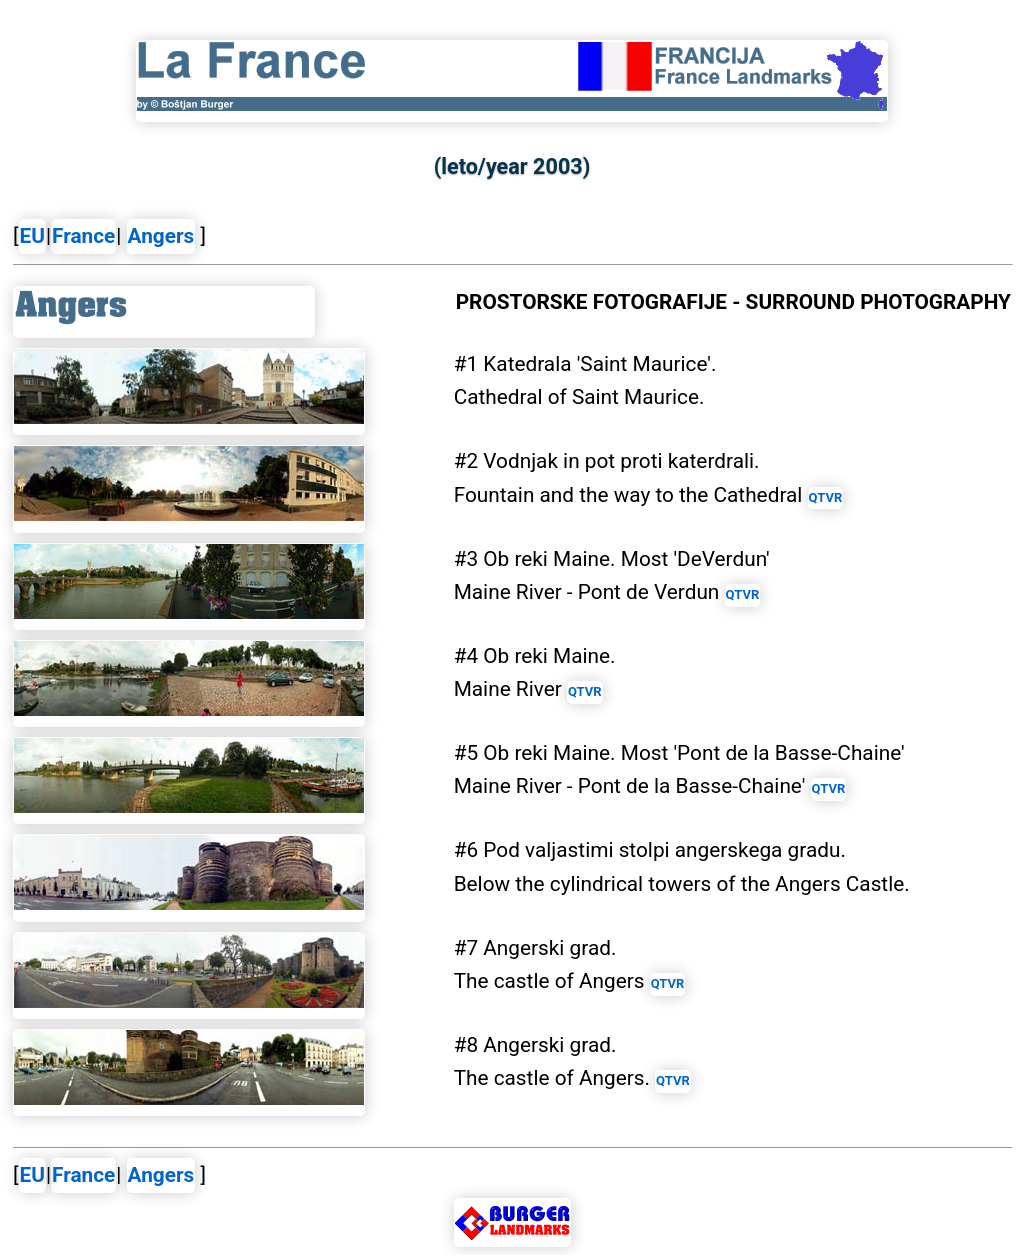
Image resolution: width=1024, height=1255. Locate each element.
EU (32, 236)
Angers (161, 236)
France (83, 236)
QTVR (826, 497)
